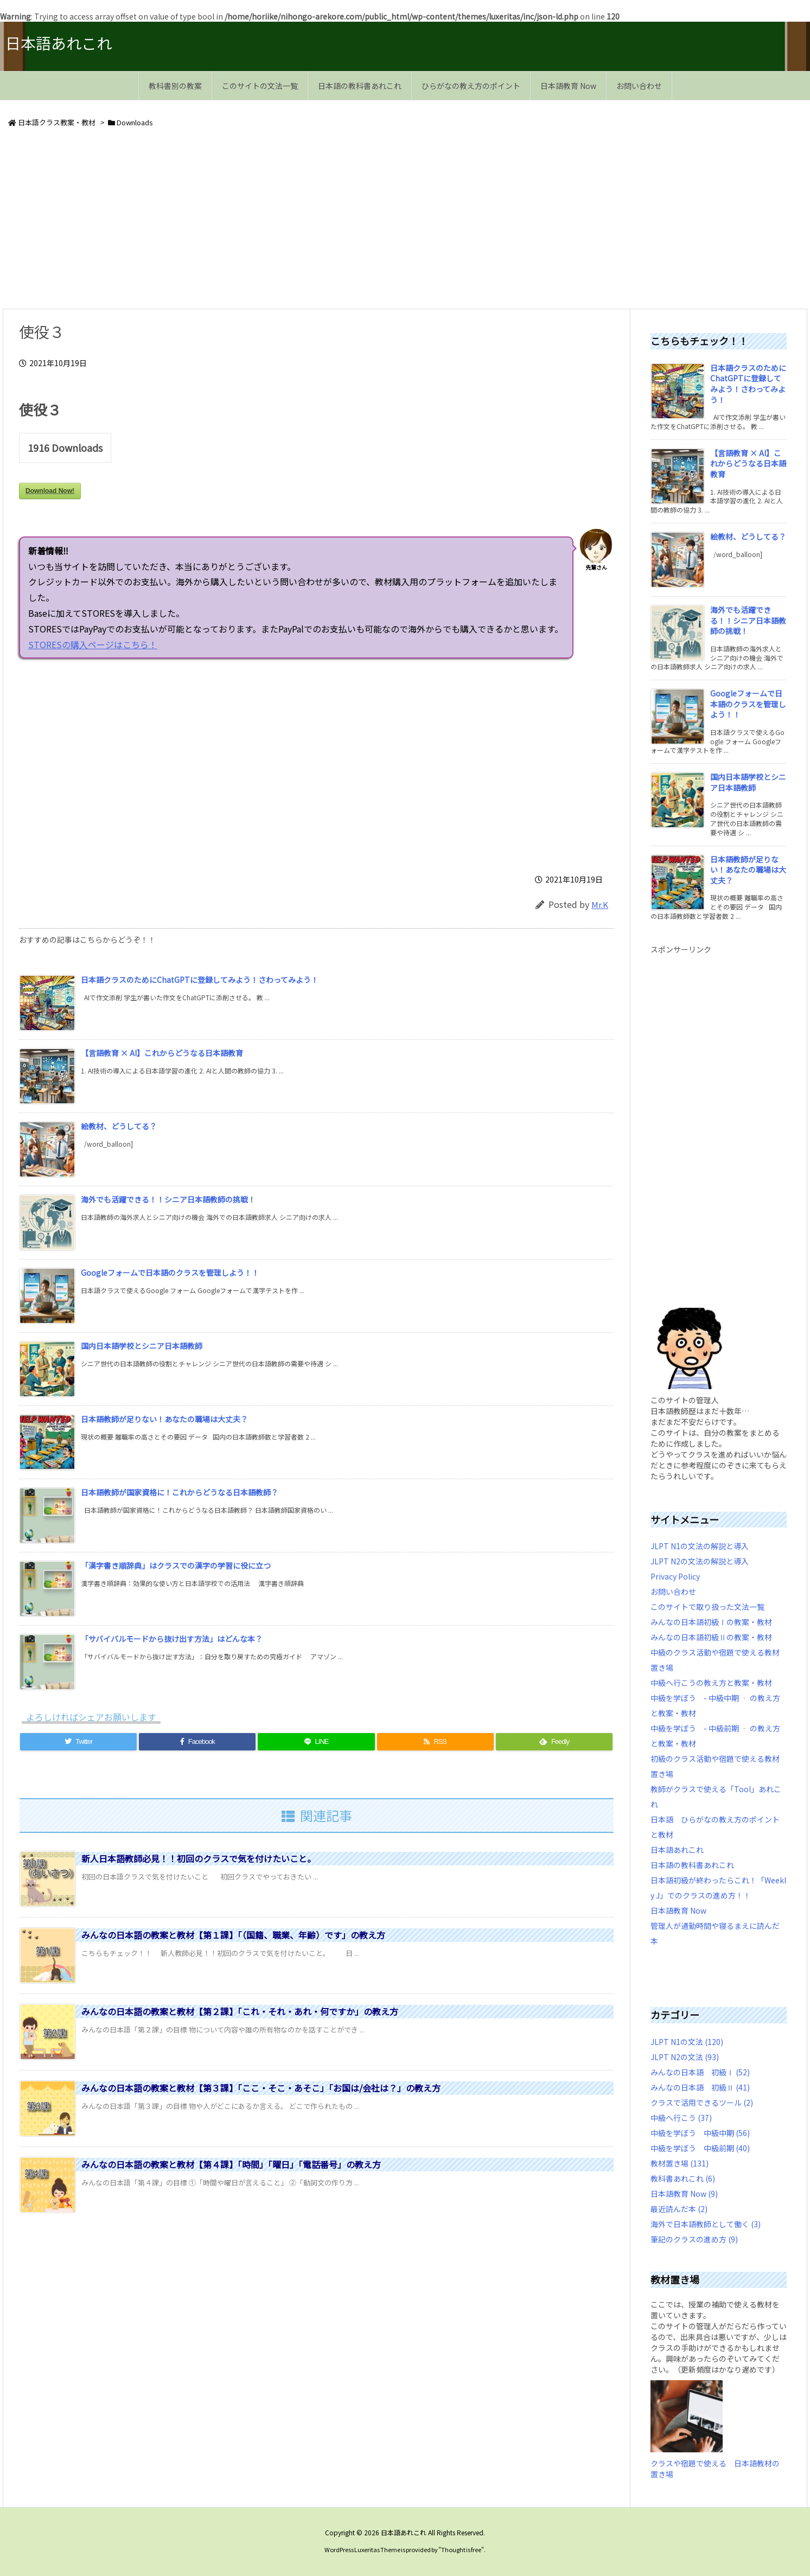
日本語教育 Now (678, 1910)
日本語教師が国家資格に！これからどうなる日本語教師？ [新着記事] (179, 1492)
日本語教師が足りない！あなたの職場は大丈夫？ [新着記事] (164, 1419)
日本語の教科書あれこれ (692, 1864)
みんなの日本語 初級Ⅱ (700, 2087)
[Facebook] (197, 1741)
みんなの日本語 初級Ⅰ (700, 2072)
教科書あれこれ (682, 2178)
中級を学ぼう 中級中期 (700, 2132)
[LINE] (316, 1741)
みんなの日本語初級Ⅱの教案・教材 (711, 1637)
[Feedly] (554, 1741)
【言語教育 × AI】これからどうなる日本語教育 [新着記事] (162, 1052)
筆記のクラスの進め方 (694, 2239)
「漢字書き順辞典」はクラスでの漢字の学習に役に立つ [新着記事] (176, 1565)
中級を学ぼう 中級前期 (700, 2148)
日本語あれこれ (677, 1849)
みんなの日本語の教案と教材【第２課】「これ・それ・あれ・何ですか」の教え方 (239, 2011)
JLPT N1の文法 (686, 2041)
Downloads (135, 122)
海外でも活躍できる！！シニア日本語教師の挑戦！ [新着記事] (168, 1199)
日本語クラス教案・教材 (56, 122)
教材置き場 (679, 2163)
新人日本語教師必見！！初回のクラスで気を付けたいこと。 (198, 1858)
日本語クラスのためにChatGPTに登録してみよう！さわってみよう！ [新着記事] (199, 979)
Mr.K (599, 904)
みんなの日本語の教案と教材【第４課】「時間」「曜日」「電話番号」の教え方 (231, 2164)
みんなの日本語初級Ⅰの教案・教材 (711, 1621)
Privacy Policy (675, 1576)
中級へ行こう (681, 2117)
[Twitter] (78, 1741)
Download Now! (49, 491)
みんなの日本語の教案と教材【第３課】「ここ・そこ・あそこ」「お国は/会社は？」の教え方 (261, 2087)
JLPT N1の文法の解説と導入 (699, 1546)
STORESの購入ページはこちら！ (270, 644)
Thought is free (461, 2549)
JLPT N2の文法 (684, 2056)
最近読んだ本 (678, 2208)
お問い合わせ (673, 1591)
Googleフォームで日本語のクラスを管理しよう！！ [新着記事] (170, 1272)
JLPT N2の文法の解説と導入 (699, 1561)
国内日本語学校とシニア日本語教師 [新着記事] (141, 1345)
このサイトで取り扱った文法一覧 (707, 1606)
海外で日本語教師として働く (705, 2224)
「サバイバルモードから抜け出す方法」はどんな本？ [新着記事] (172, 1638)
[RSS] (435, 1741)
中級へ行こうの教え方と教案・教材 (711, 1682)
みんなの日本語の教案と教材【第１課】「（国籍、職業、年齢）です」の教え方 (233, 1934)
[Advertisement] (328, 220)
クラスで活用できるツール (701, 2102)
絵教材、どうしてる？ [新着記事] (119, 1126)
